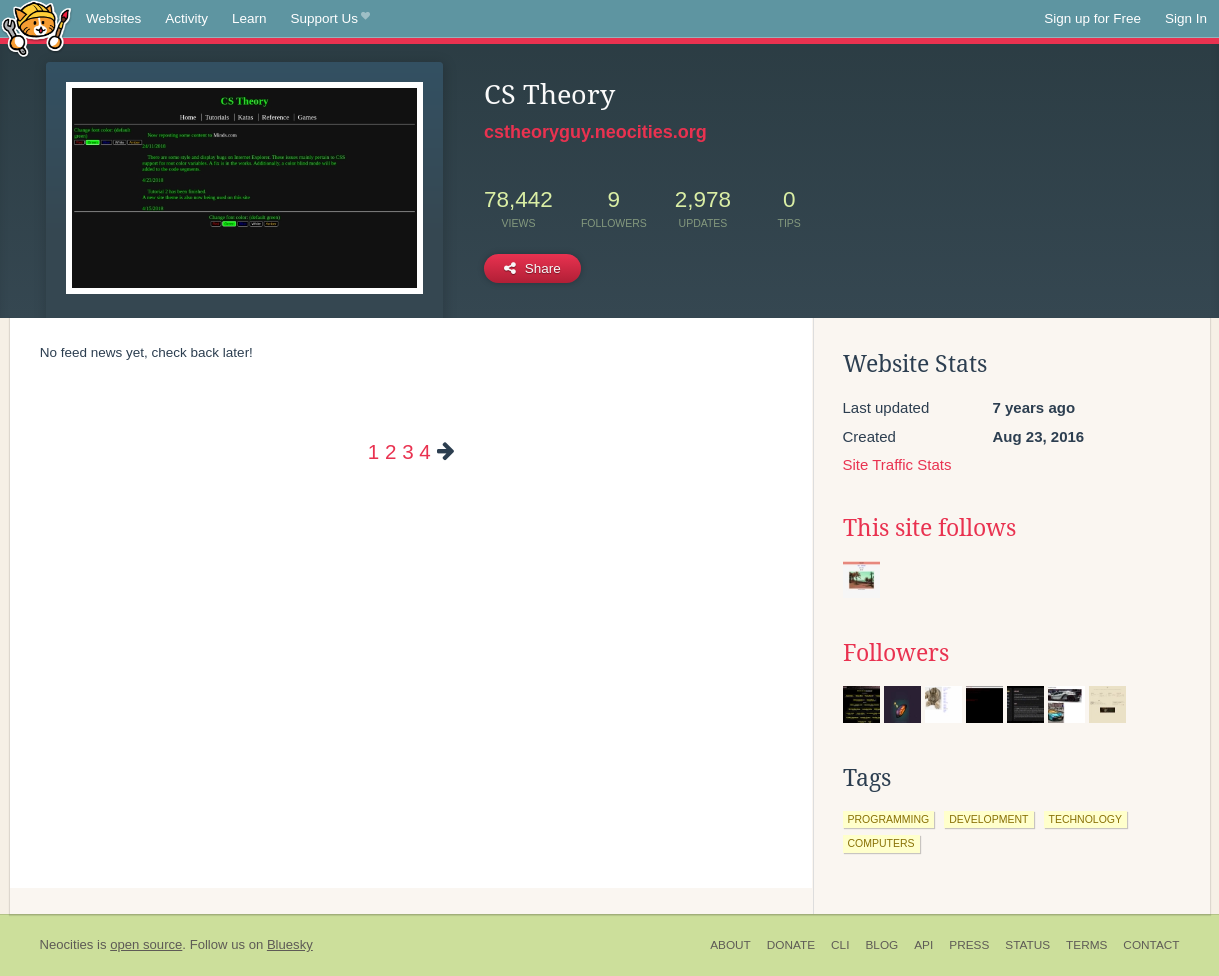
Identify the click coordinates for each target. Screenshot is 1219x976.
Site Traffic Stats (897, 464)
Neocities (67, 944)
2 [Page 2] (390, 451)
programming (889, 819)
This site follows (929, 528)
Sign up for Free (1092, 18)
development (988, 819)
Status (1027, 945)
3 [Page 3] (407, 451)
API (923, 945)
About (730, 945)
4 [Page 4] (424, 451)
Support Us (330, 19)
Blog (881, 945)
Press (969, 945)
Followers (896, 653)
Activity (186, 18)
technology (1086, 819)
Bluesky (290, 944)
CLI (840, 945)
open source (146, 944)
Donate (791, 945)
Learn (249, 18)
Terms (1086, 945)
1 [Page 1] (373, 451)
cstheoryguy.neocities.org (595, 132)
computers (881, 843)
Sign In (1186, 18)
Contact (1151, 945)
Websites (113, 18)
